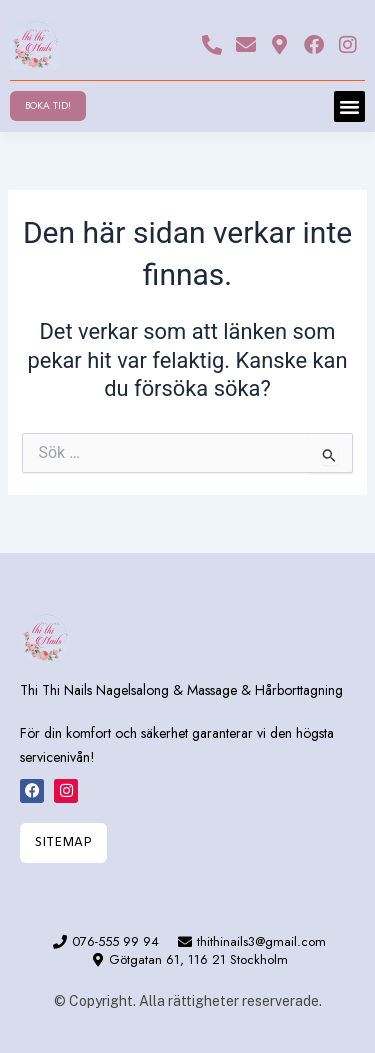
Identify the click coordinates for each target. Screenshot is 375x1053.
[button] (350, 107)
